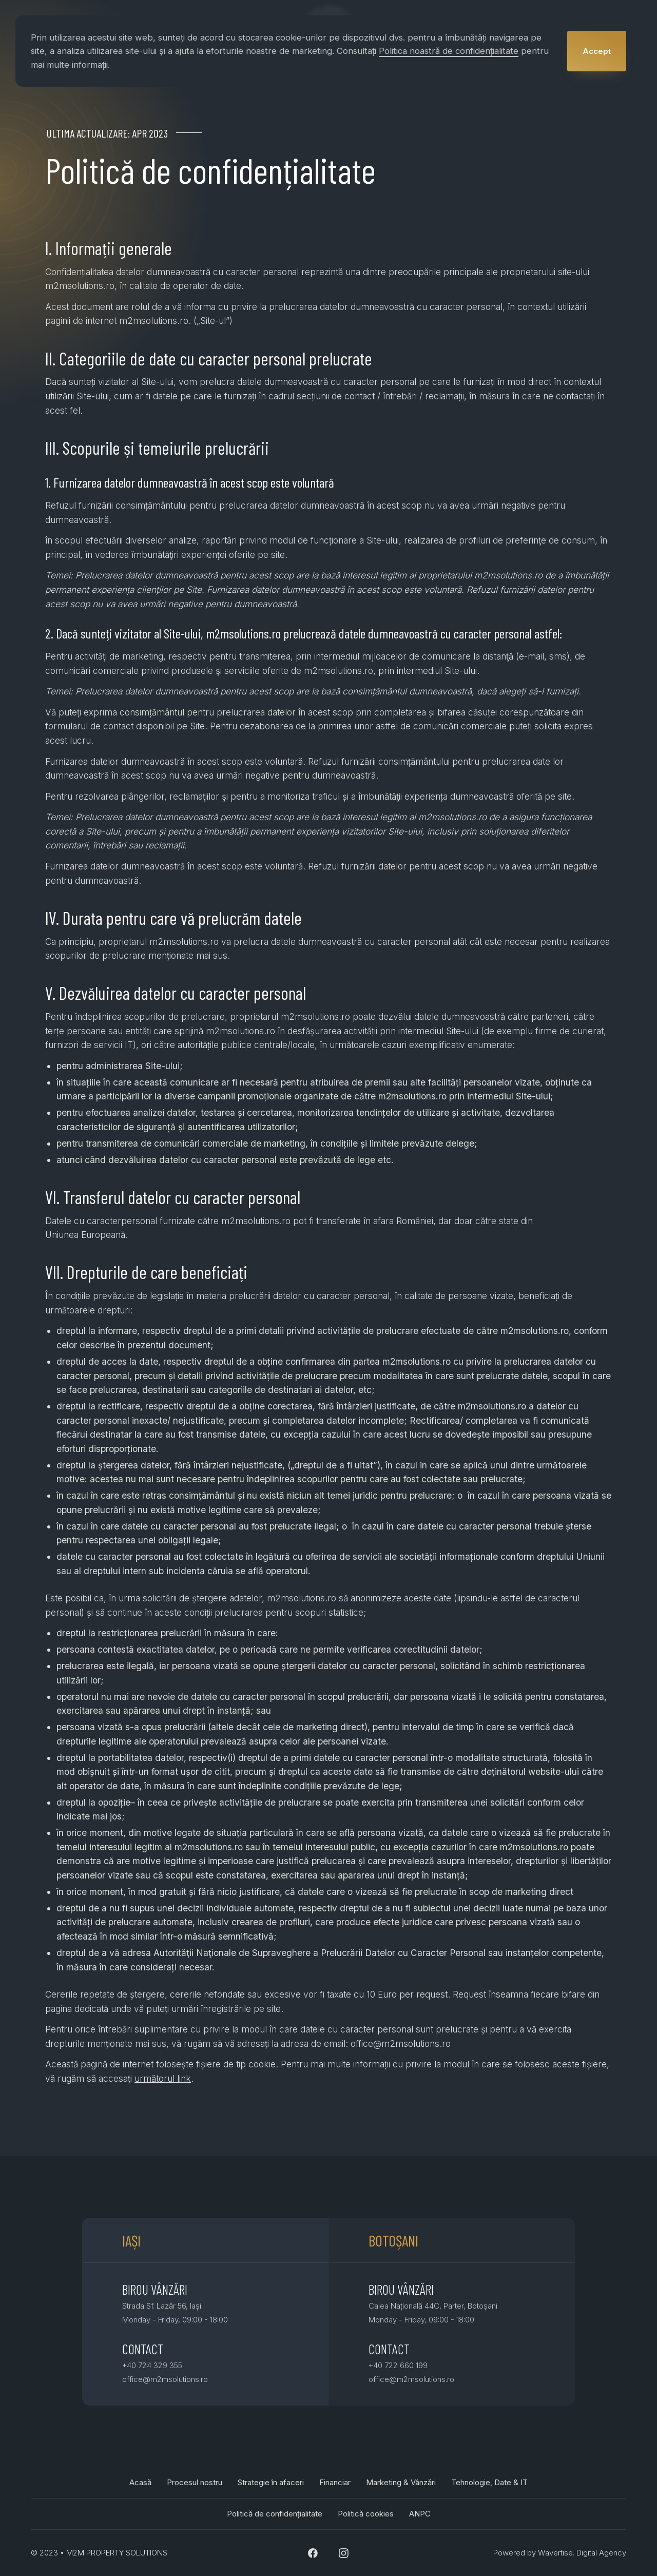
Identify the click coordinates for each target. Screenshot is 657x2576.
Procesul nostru (194, 2482)
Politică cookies (366, 2514)
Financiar (335, 2482)
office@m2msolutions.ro (165, 2379)
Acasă (140, 2482)
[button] (596, 51)
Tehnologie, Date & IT (489, 2482)
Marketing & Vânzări (401, 2482)
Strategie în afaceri (271, 2482)
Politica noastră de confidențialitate (448, 51)
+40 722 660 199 (398, 2365)
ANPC (420, 2514)
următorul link (162, 2078)
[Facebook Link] (313, 2553)
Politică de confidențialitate (274, 2514)
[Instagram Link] (343, 2553)
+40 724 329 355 (152, 2365)
